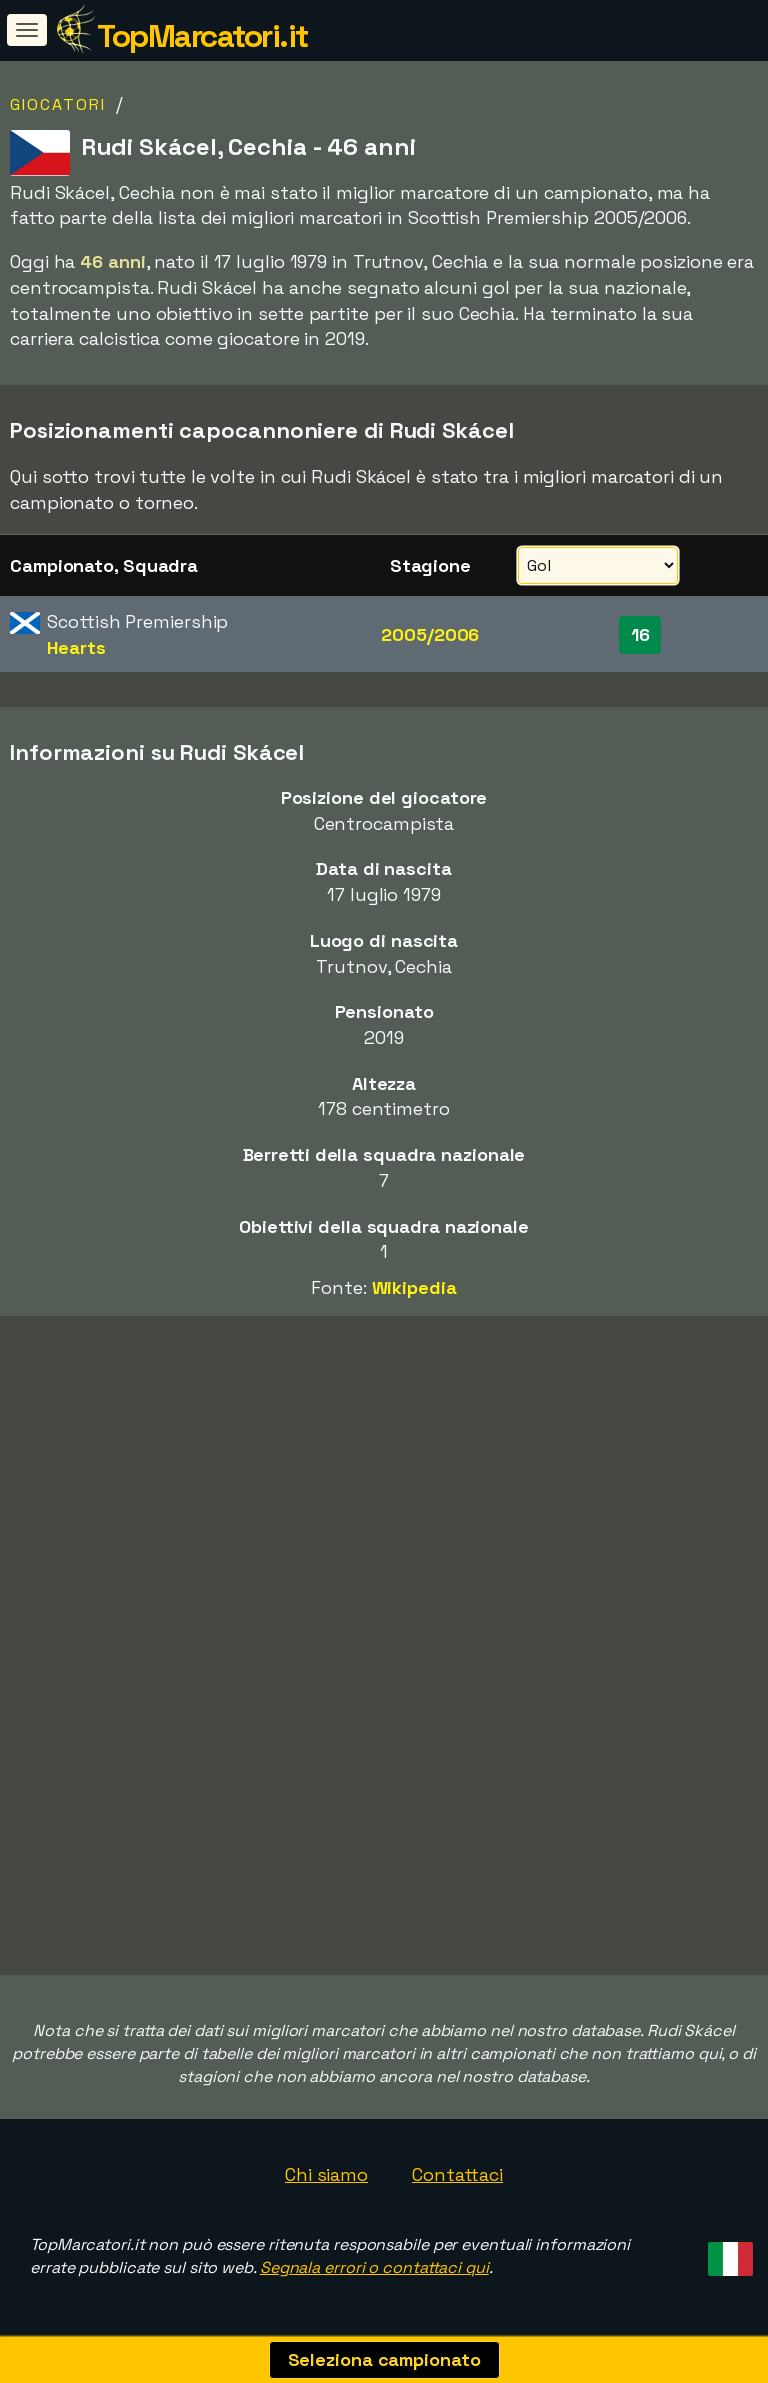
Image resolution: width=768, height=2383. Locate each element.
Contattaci (457, 2174)
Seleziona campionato (384, 2359)
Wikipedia (414, 1287)
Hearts (76, 647)
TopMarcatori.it (202, 36)
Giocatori (58, 104)
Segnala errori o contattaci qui (374, 2267)
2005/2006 (430, 634)
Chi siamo (326, 2174)
